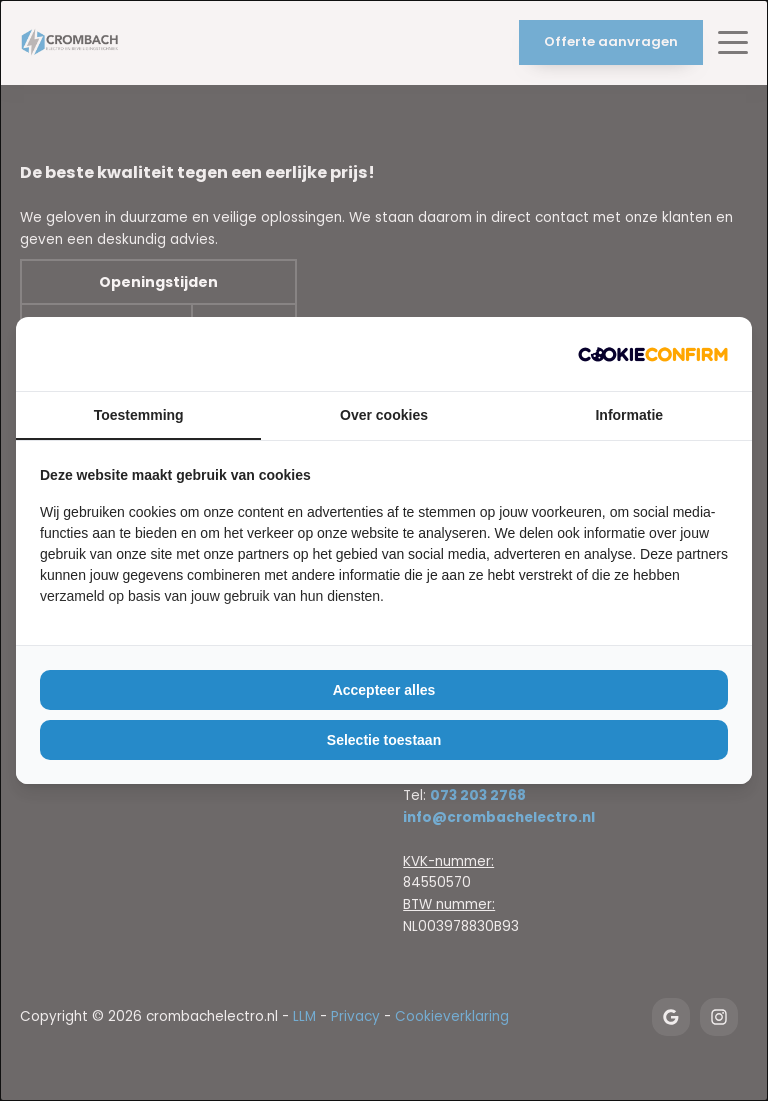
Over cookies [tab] (384, 415)
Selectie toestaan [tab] (384, 740)
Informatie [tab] (629, 415)
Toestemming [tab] (139, 415)
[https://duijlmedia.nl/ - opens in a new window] (653, 354)
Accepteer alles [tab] (384, 690)
